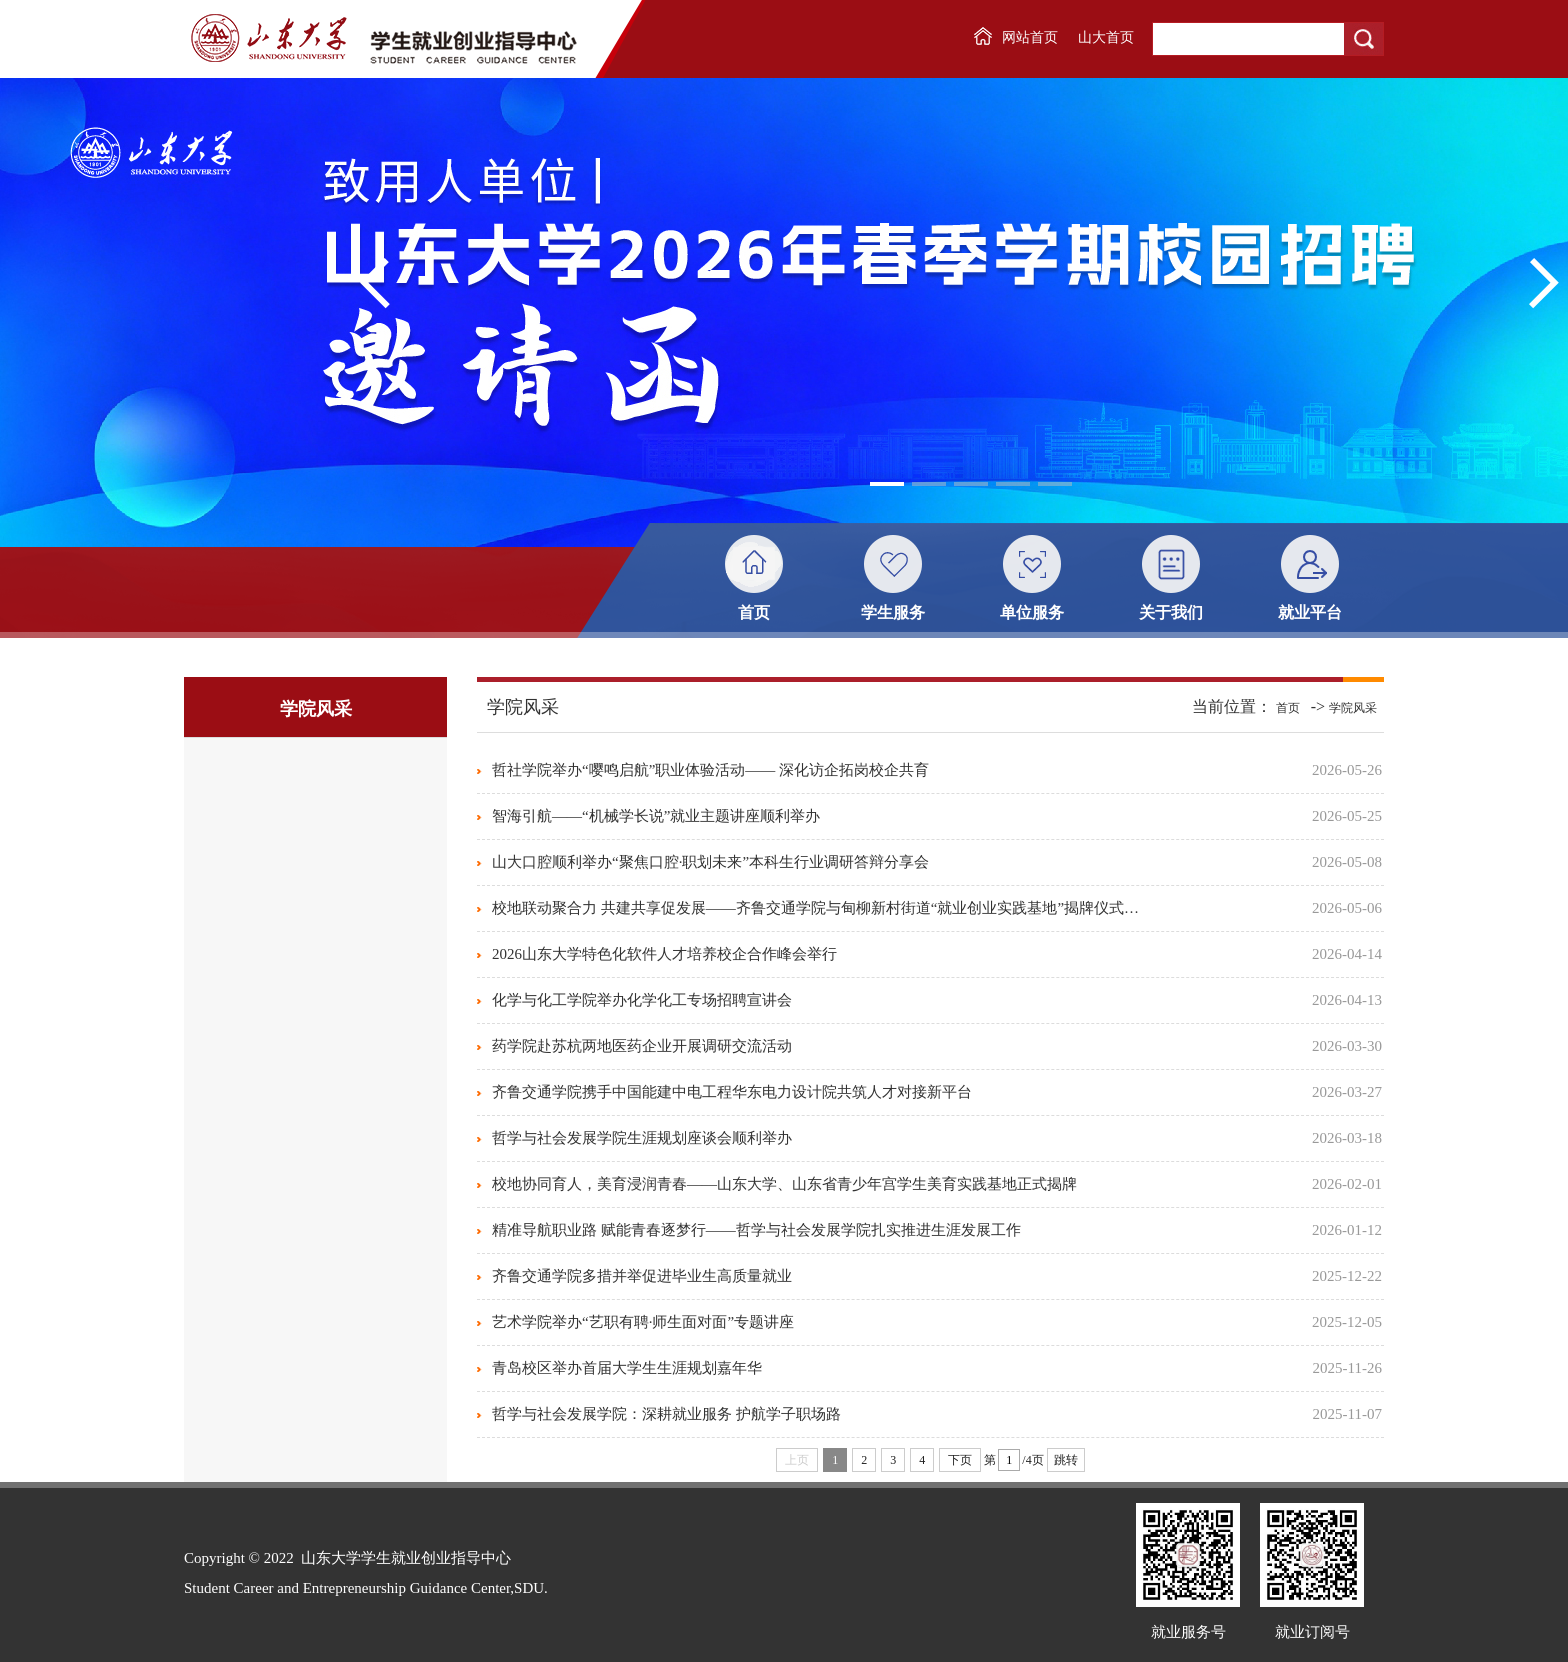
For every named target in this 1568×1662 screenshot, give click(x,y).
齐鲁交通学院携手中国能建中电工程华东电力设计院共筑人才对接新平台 (732, 1092)
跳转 (1066, 1460)
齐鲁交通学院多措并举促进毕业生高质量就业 (642, 1276)
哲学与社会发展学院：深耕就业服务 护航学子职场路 (666, 1414)
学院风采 (1353, 708)
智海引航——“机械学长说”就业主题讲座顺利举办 (656, 816)
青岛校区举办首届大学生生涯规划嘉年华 (627, 1368)
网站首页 (1030, 37)
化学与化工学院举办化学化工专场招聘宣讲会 (642, 1000)
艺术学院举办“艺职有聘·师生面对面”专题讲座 (643, 1322)
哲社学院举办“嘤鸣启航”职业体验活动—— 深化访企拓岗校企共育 (710, 770)
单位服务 (1032, 612)
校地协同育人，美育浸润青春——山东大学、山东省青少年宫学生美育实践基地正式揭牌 (784, 1184)
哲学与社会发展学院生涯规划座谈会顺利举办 (642, 1138)
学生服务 (893, 612)
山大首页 (1106, 37)
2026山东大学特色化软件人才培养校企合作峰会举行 (664, 954)
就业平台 (1310, 612)
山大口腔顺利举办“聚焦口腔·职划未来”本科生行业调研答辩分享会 (710, 862)
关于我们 (1171, 612)
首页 (754, 612)
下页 (960, 1460)
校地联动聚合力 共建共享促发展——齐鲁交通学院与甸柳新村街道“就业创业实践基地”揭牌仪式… (815, 908)
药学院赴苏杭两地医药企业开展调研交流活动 (642, 1046)
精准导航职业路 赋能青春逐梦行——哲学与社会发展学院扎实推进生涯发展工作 (756, 1230)
